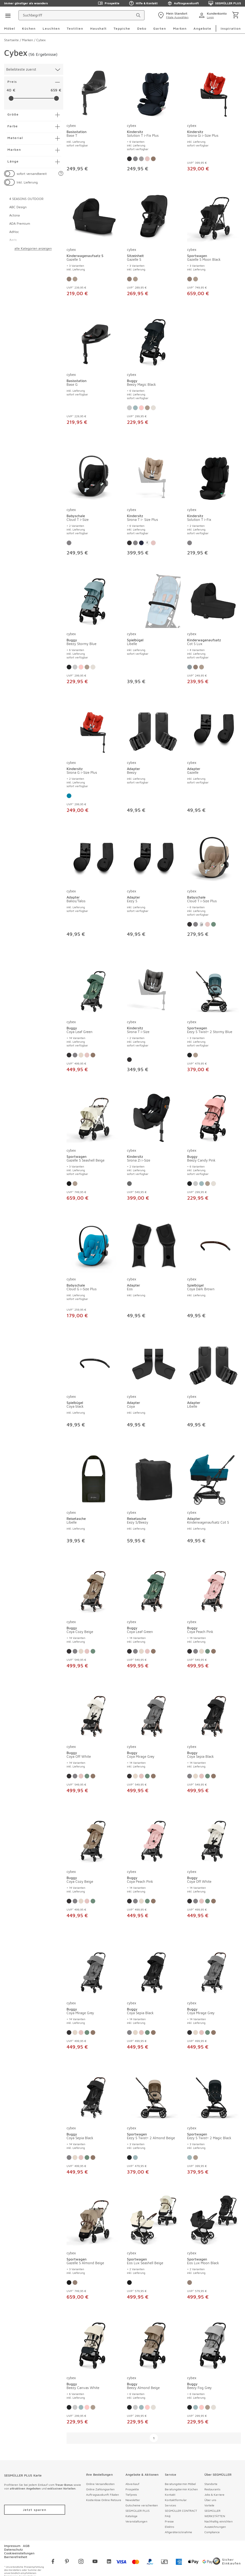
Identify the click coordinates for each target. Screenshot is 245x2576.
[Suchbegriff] (103, 15)
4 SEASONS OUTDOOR (26, 199)
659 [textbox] (54, 90)
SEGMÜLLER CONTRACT (181, 2518)
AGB (26, 2553)
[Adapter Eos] (93, 1246)
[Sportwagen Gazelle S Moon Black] (214, 217)
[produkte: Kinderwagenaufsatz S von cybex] (93, 245)
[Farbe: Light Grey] (141, 158)
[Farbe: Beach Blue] (189, 671)
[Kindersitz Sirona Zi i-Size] (93, 1118)
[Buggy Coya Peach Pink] (154, 1596)
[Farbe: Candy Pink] (141, 414)
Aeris (13, 240)
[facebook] (52, 2569)
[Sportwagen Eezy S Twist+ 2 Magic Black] (154, 2103)
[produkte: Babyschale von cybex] (214, 378)
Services (170, 2512)
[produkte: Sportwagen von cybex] (214, 245)
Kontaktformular (176, 2507)
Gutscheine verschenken (141, 2512)
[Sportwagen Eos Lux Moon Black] (154, 2228)
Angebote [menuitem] (202, 28)
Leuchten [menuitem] (51, 28)
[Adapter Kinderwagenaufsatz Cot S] (154, 1471)
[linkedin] (109, 2569)
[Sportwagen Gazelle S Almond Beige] (214, 2103)
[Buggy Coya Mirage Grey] (93, 1721)
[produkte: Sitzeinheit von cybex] (154, 245)
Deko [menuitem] (142, 28)
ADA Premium (19, 223)
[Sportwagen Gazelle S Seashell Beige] (214, 982)
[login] (214, 15)
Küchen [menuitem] (29, 28)
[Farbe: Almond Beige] (75, 279)
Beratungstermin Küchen (181, 2496)
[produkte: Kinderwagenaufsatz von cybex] (154, 636)
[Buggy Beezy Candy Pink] (154, 1118)
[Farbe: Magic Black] (189, 542)
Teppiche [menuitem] (122, 28)
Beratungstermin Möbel (180, 2491)
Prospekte (132, 2496)
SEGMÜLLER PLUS (137, 2518)
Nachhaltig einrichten (218, 2528)
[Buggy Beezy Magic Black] (154, 348)
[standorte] (173, 15)
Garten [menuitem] (159, 28)
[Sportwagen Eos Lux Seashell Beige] (93, 2228)
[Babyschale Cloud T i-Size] (214, 348)
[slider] (11, 98)
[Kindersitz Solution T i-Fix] (154, 477)
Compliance (212, 2539)
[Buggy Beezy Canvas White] (214, 2228)
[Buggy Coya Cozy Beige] (214, 1471)
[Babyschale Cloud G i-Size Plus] (214, 1118)
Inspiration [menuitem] (231, 28)
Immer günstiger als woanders (26, 3)
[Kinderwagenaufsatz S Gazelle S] (93, 217)
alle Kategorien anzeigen (33, 248)
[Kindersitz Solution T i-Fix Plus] (154, 93)
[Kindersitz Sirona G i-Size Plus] (214, 605)
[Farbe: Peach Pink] (147, 158)
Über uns (210, 2507)
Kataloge (131, 2523)
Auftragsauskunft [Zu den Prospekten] (183, 3)
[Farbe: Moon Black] (189, 1048)
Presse (169, 2528)
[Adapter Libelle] (154, 1356)
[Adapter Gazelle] (154, 741)
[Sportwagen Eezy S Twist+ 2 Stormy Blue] (154, 982)
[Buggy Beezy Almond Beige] (93, 2353)
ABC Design (18, 207)
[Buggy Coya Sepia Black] (154, 1721)
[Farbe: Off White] (201, 919)
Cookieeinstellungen (19, 2560)
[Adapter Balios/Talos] (214, 741)
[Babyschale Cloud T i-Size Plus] (154, 854)
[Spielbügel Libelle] (93, 605)
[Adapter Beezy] (93, 741)
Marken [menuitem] (180, 28)
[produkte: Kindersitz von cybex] (154, 122)
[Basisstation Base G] (93, 348)
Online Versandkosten (100, 2491)
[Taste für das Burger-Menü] (6, 15)
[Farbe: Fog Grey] (129, 414)
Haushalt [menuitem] (98, 28)
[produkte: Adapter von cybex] (93, 763)
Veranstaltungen (136, 2528)
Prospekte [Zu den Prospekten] (108, 3)
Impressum (12, 2553)
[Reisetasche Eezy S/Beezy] (93, 1471)
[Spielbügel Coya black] (214, 1246)
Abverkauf (132, 2491)
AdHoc (14, 232)
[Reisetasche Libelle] (214, 1356)
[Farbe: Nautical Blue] (81, 547)
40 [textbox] (9, 90)
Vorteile (209, 2512)
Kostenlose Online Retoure (103, 2507)
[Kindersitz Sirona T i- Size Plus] (93, 477)
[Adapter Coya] (93, 1356)
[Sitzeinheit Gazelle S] (154, 217)
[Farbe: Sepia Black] (129, 158)
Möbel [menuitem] (9, 28)
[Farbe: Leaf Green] (153, 924)
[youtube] (95, 2569)
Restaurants (212, 2496)
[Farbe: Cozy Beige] (153, 158)
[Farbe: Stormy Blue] (135, 414)
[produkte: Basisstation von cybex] (93, 122)
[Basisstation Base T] (93, 93)
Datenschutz (13, 2557)
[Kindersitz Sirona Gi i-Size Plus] (214, 93)
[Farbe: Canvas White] (153, 414)
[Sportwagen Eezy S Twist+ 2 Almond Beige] (93, 2103)
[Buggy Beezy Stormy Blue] (214, 477)
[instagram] (81, 2569)
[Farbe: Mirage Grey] (135, 158)
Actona (14, 215)
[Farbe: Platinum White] (86, 547)
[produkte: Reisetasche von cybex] (214, 1376)
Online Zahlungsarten (100, 2496)
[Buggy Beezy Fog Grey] (154, 2353)
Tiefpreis (131, 2502)
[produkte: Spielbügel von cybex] (93, 636)
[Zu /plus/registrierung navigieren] (34, 2517)
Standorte (211, 2491)
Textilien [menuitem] (75, 28)
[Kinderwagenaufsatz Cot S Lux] (154, 605)
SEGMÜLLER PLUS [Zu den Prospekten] (225, 3)
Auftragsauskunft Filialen (102, 2502)
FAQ (167, 2523)
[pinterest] (66, 2569)
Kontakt (170, 2502)
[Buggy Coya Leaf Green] (214, 854)
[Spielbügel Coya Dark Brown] (154, 1246)
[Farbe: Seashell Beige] (69, 279)
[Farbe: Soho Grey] (69, 1183)
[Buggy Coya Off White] (214, 1596)
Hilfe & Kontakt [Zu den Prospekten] (143, 3)
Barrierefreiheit (15, 2564)
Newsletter (132, 2507)
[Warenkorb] (236, 15)
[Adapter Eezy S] (93, 854)
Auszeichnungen (215, 2534)
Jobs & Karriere (214, 2502)
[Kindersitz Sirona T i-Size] (93, 982)
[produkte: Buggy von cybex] (154, 378)
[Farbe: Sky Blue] (129, 671)
